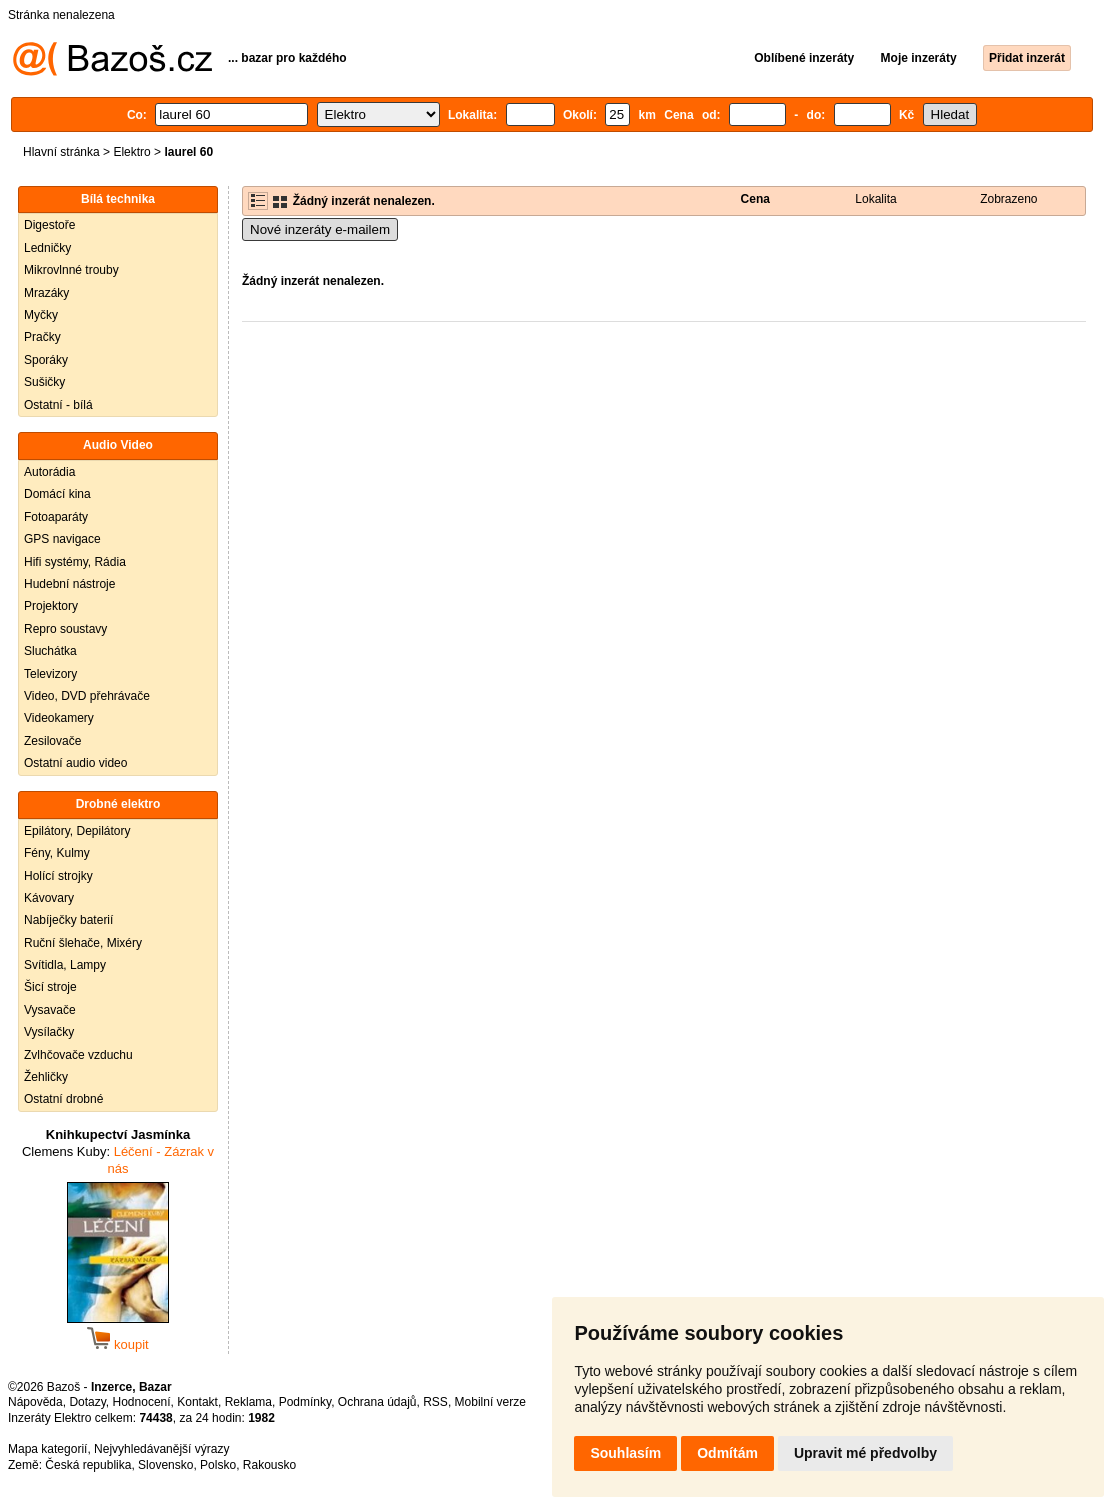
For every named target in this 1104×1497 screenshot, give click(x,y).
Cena (755, 199)
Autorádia (49, 472)
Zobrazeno (1008, 199)
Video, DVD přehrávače (87, 696)
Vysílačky (49, 1032)
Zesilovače (52, 741)
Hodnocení (142, 1402)
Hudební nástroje (69, 584)
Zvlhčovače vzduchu (78, 1055)
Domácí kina (57, 494)
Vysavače (50, 1010)
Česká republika (88, 1465)
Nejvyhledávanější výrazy (161, 1449)
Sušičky (44, 382)
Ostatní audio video (75, 763)
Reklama (248, 1402)
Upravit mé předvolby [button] (865, 1453)
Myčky (41, 315)
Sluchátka (50, 651)
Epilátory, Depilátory (77, 831)
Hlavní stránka (61, 152)
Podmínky (305, 1402)
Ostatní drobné (63, 1099)
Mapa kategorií (47, 1449)
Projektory (51, 606)
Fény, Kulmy (57, 853)
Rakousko (269, 1465)
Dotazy (87, 1402)
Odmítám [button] (727, 1453)
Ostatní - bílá (58, 405)
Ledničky (47, 248)
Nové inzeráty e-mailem (320, 229)
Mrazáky (46, 293)
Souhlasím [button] (625, 1453)
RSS (435, 1402)
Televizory (50, 674)
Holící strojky (58, 876)
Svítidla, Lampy (65, 965)
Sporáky (46, 360)
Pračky (42, 337)
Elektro (131, 152)
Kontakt (197, 1402)
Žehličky (46, 1077)
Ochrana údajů (377, 1402)
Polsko (218, 1465)
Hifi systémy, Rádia (75, 562)
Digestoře (49, 225)
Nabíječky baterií (68, 920)
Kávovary (49, 898)
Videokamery (59, 718)
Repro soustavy (65, 629)
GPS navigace (62, 539)
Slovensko (165, 1465)
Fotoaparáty (56, 517)
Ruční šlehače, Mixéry (83, 943)
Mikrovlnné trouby (71, 270)
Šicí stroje (50, 987)
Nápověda (35, 1402)
